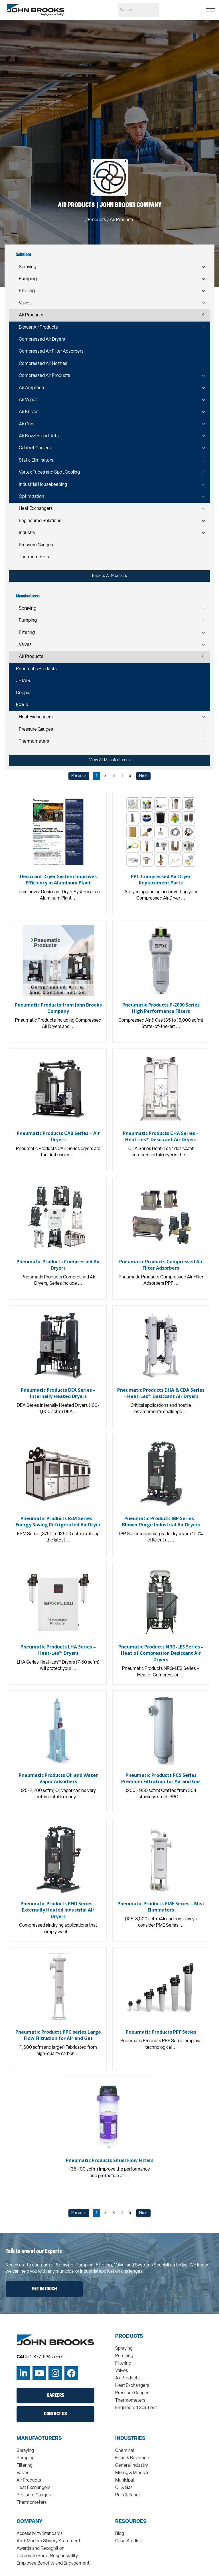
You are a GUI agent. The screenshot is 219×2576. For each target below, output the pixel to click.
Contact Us (55, 2414)
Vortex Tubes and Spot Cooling (49, 472)
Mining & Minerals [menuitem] (132, 2473)
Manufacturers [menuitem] (39, 2438)
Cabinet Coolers (35, 448)
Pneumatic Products (36, 669)
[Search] (138, 10)
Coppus (24, 693)
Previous (78, 776)
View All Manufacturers (109, 760)
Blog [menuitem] (119, 2533)
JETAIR (23, 681)
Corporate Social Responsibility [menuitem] (47, 2556)
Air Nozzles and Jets (39, 436)
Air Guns (27, 424)
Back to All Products (109, 576)
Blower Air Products (38, 327)
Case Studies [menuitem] (128, 2541)
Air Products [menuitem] (127, 2378)
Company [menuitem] (29, 2521)
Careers (55, 2395)
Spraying (27, 267)
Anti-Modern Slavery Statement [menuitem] (48, 2541)
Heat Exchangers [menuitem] (132, 2385)
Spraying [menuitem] (124, 2348)
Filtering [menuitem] (123, 2363)
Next (143, 776)
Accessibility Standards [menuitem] (40, 2533)
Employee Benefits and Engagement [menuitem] (53, 2563)
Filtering (27, 291)
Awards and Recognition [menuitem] (40, 2548)
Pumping (28, 279)
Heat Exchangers (36, 508)
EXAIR (22, 705)
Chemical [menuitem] (124, 2450)
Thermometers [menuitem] (130, 2400)
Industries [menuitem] (130, 2438)
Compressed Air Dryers (42, 339)
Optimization (31, 496)
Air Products (31, 315)
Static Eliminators (36, 460)
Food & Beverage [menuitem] (132, 2458)
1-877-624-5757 (46, 2357)
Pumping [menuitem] (124, 2356)
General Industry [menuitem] (131, 2465)
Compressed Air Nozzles (43, 363)
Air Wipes (28, 400)
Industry (27, 533)
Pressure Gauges (36, 545)
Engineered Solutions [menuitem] (136, 2408)
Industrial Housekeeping (43, 484)
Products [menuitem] (129, 2336)
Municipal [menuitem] (124, 2480)
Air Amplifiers (32, 388)
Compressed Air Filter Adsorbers (51, 351)
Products (97, 220)
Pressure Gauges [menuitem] (132, 2393)
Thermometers (34, 557)
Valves (25, 303)
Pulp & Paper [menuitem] (127, 2495)
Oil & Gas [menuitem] (124, 2488)
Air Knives (28, 412)
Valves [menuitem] (121, 2371)
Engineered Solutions (40, 521)
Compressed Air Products (44, 375)
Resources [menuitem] (131, 2521)
